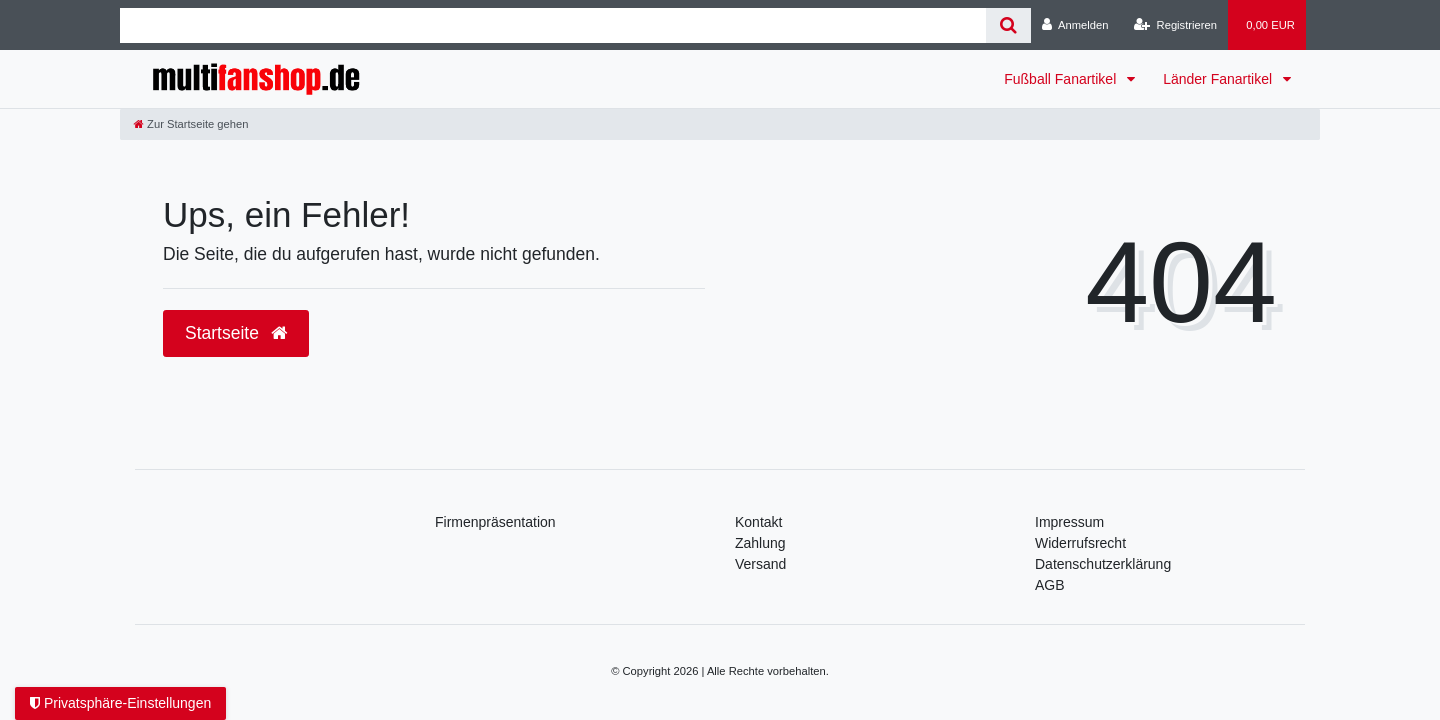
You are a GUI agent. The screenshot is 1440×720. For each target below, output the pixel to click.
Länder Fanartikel (1219, 79)
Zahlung (760, 543)
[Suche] (1008, 25)
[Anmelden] (1075, 25)
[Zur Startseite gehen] (191, 124)
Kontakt (758, 522)
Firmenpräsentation (495, 522)
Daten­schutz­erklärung (1103, 564)
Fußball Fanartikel (1062, 79)
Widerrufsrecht (1080, 543)
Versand (760, 564)
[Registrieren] (1175, 25)
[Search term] (553, 25)
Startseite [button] (236, 333)
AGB (1050, 585)
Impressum (1069, 522)
